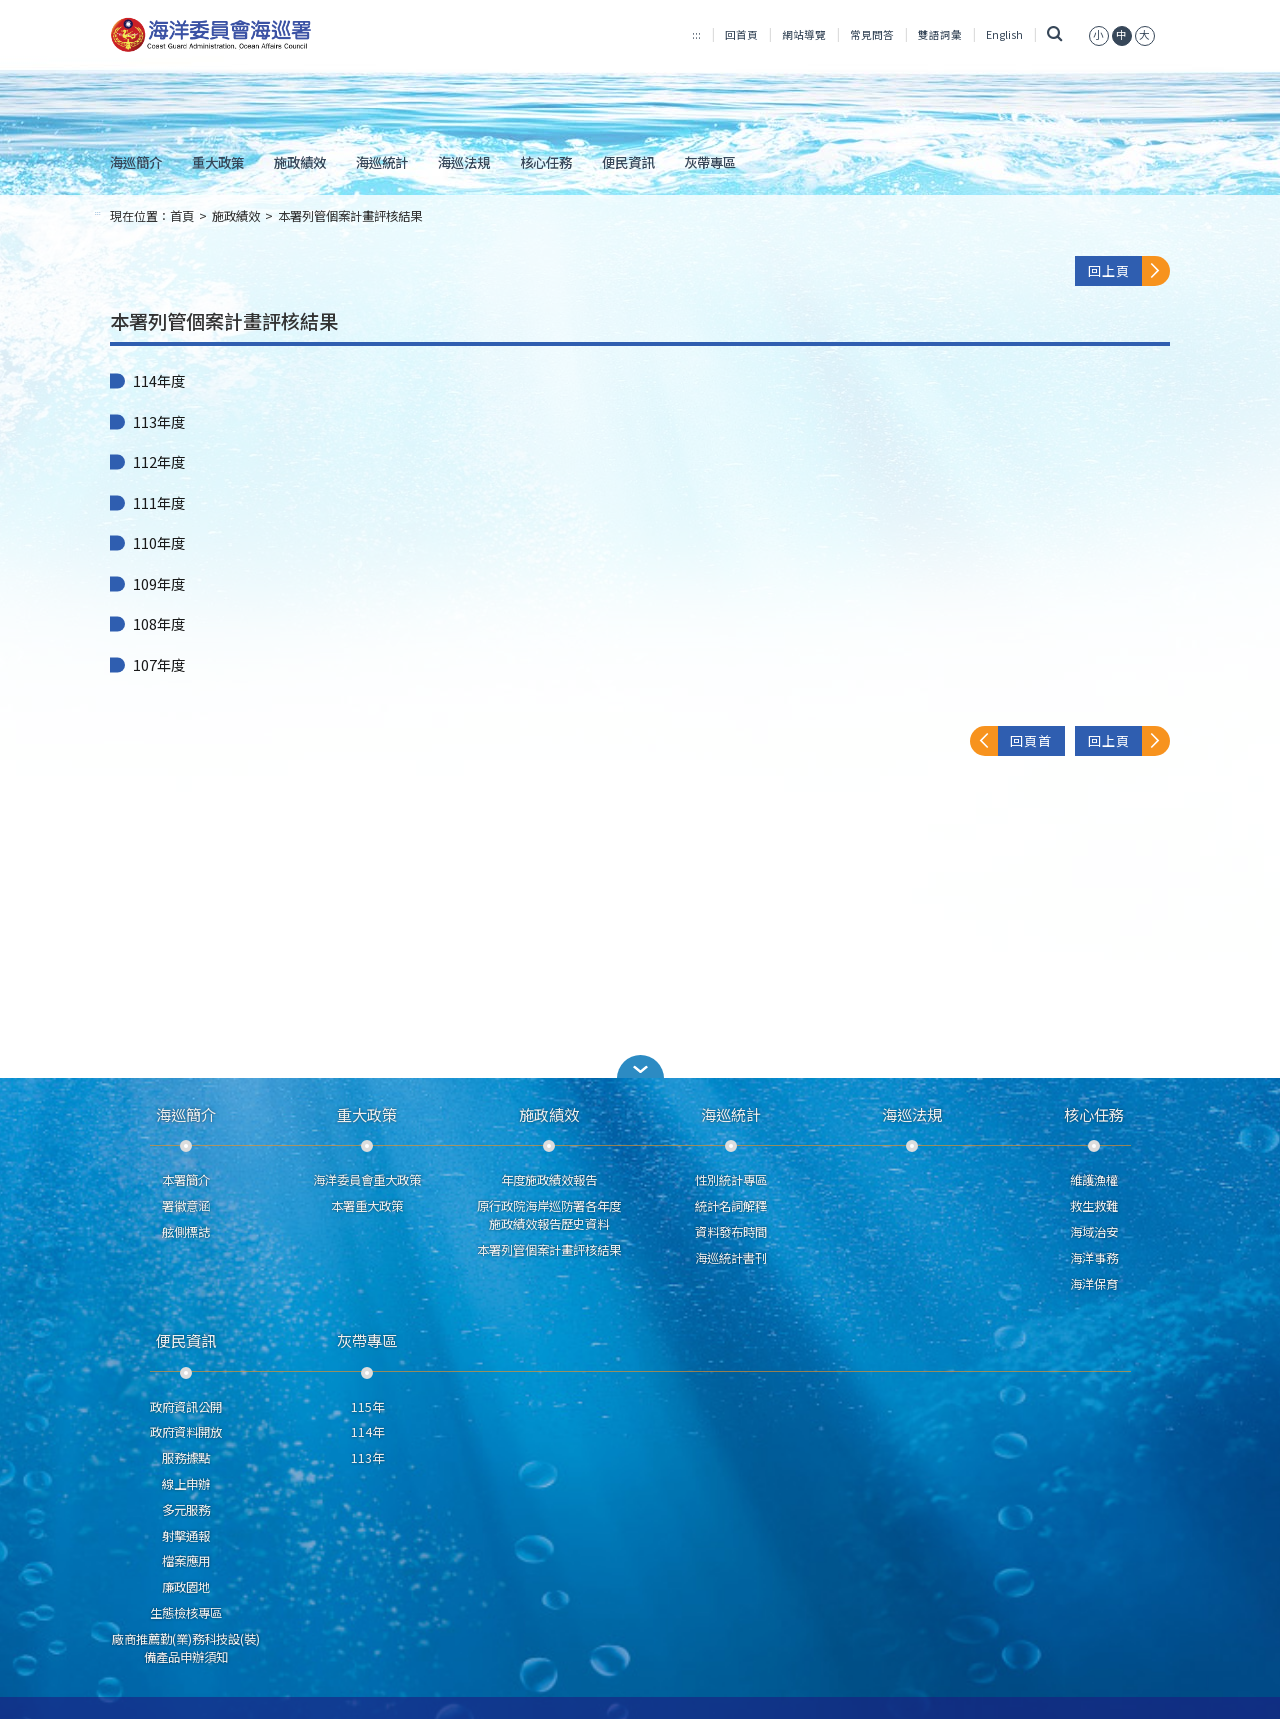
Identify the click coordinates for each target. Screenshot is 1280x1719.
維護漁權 (1094, 1180)
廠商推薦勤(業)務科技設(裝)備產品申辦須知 (186, 1648)
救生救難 (1094, 1206)
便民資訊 (628, 162)
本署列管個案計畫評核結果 (350, 216)
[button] (1099, 34)
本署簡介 (186, 1180)
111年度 (159, 503)
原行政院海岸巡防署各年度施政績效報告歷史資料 (549, 1215)
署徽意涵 (186, 1206)
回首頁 (741, 34)
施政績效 (300, 162)
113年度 (159, 422)
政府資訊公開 (186, 1407)
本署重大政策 (367, 1206)
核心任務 (546, 162)
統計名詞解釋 (731, 1206)
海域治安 (1094, 1232)
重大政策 (218, 162)
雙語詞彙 (940, 34)
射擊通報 (186, 1536)
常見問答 (872, 34)
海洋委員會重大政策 (367, 1180)
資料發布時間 (731, 1232)
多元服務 (186, 1510)
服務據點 (186, 1458)
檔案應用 (186, 1561)
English (1004, 34)
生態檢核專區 (186, 1613)
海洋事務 (1094, 1258)
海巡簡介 (136, 162)
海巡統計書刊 (731, 1258)
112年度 (159, 462)
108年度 (159, 624)
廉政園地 (186, 1587)
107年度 (159, 665)
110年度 (159, 543)
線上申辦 (186, 1484)
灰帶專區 (710, 162)
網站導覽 (804, 34)
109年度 (159, 584)
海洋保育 (1094, 1284)
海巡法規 (464, 162)
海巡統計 (382, 162)
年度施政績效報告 (549, 1180)
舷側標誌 (186, 1232)
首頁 (182, 216)
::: (696, 34)
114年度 (159, 381)
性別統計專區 (731, 1180)
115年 (367, 1407)
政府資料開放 (186, 1432)
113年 (367, 1458)
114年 (367, 1432)
